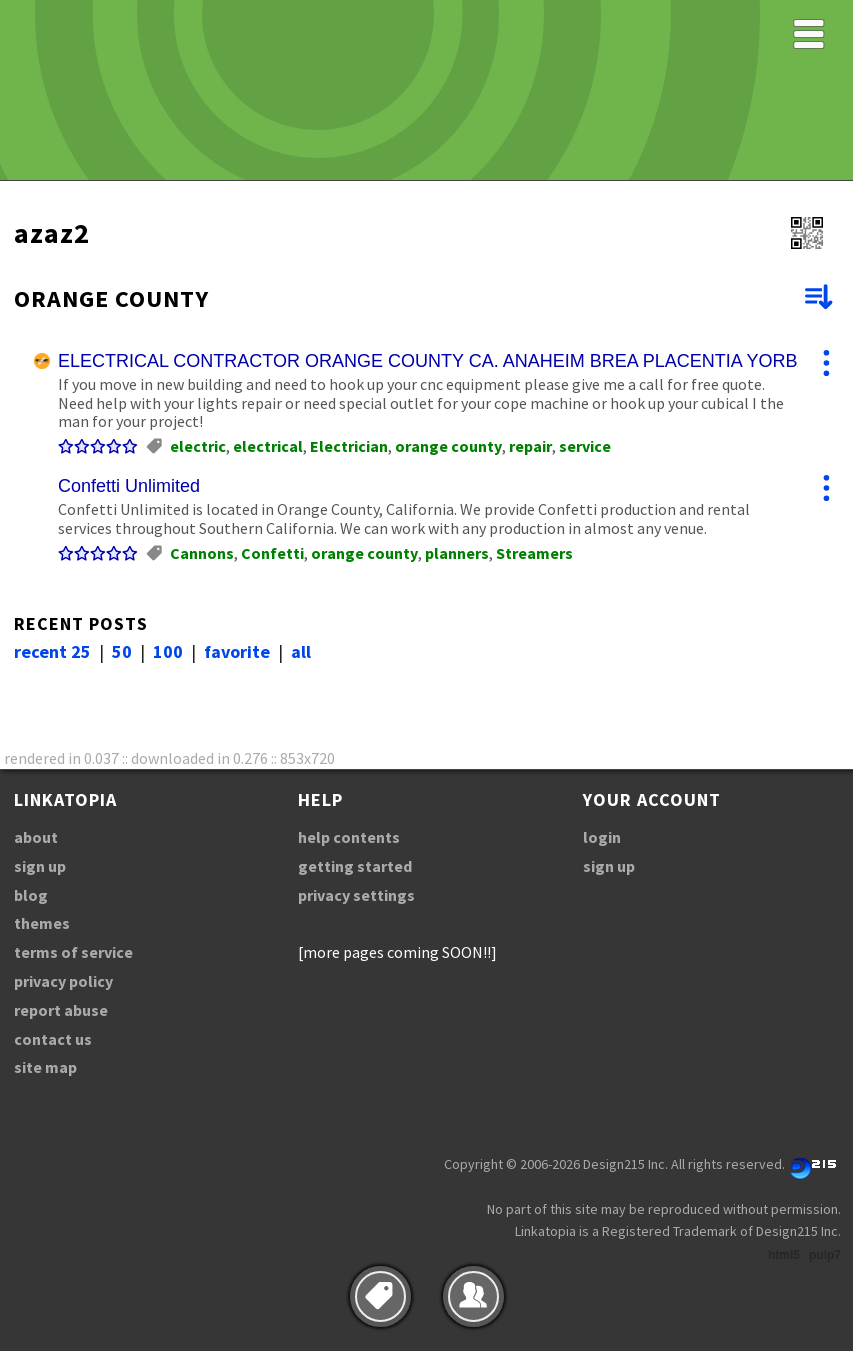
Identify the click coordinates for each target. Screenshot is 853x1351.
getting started (355, 866)
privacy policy (63, 981)
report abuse (61, 1010)
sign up (40, 866)
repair (530, 446)
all (301, 651)
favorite (237, 651)
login (602, 837)
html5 (784, 1255)
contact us (53, 1039)
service (585, 446)
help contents (349, 837)
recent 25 (52, 651)
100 (168, 651)
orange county (448, 446)
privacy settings (356, 895)
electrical (268, 446)
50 (122, 651)
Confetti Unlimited (129, 486)
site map (45, 1067)
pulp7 (825, 1255)
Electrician (349, 446)
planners (457, 553)
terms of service (73, 952)
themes (42, 923)
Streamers (534, 553)
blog (31, 895)
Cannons (202, 553)
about (36, 837)
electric (198, 446)
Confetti (272, 553)
